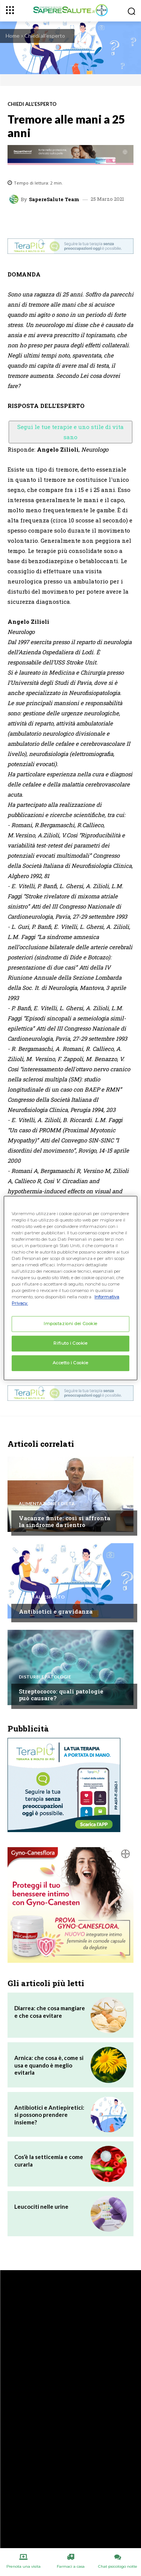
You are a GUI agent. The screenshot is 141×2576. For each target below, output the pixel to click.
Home (13, 35)
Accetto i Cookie (70, 1362)
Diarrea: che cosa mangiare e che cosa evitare (49, 2012)
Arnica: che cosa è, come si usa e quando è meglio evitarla (48, 2065)
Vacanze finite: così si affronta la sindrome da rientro (64, 1521)
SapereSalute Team (54, 199)
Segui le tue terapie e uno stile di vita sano (70, 432)
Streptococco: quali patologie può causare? (61, 1694)
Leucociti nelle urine (41, 2206)
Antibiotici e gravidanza (55, 1611)
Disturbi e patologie (45, 1677)
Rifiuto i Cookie (70, 1343)
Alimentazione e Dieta (47, 1503)
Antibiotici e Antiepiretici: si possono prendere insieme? (49, 2115)
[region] (70, 1288)
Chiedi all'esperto (44, 35)
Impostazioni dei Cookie (70, 1324)
